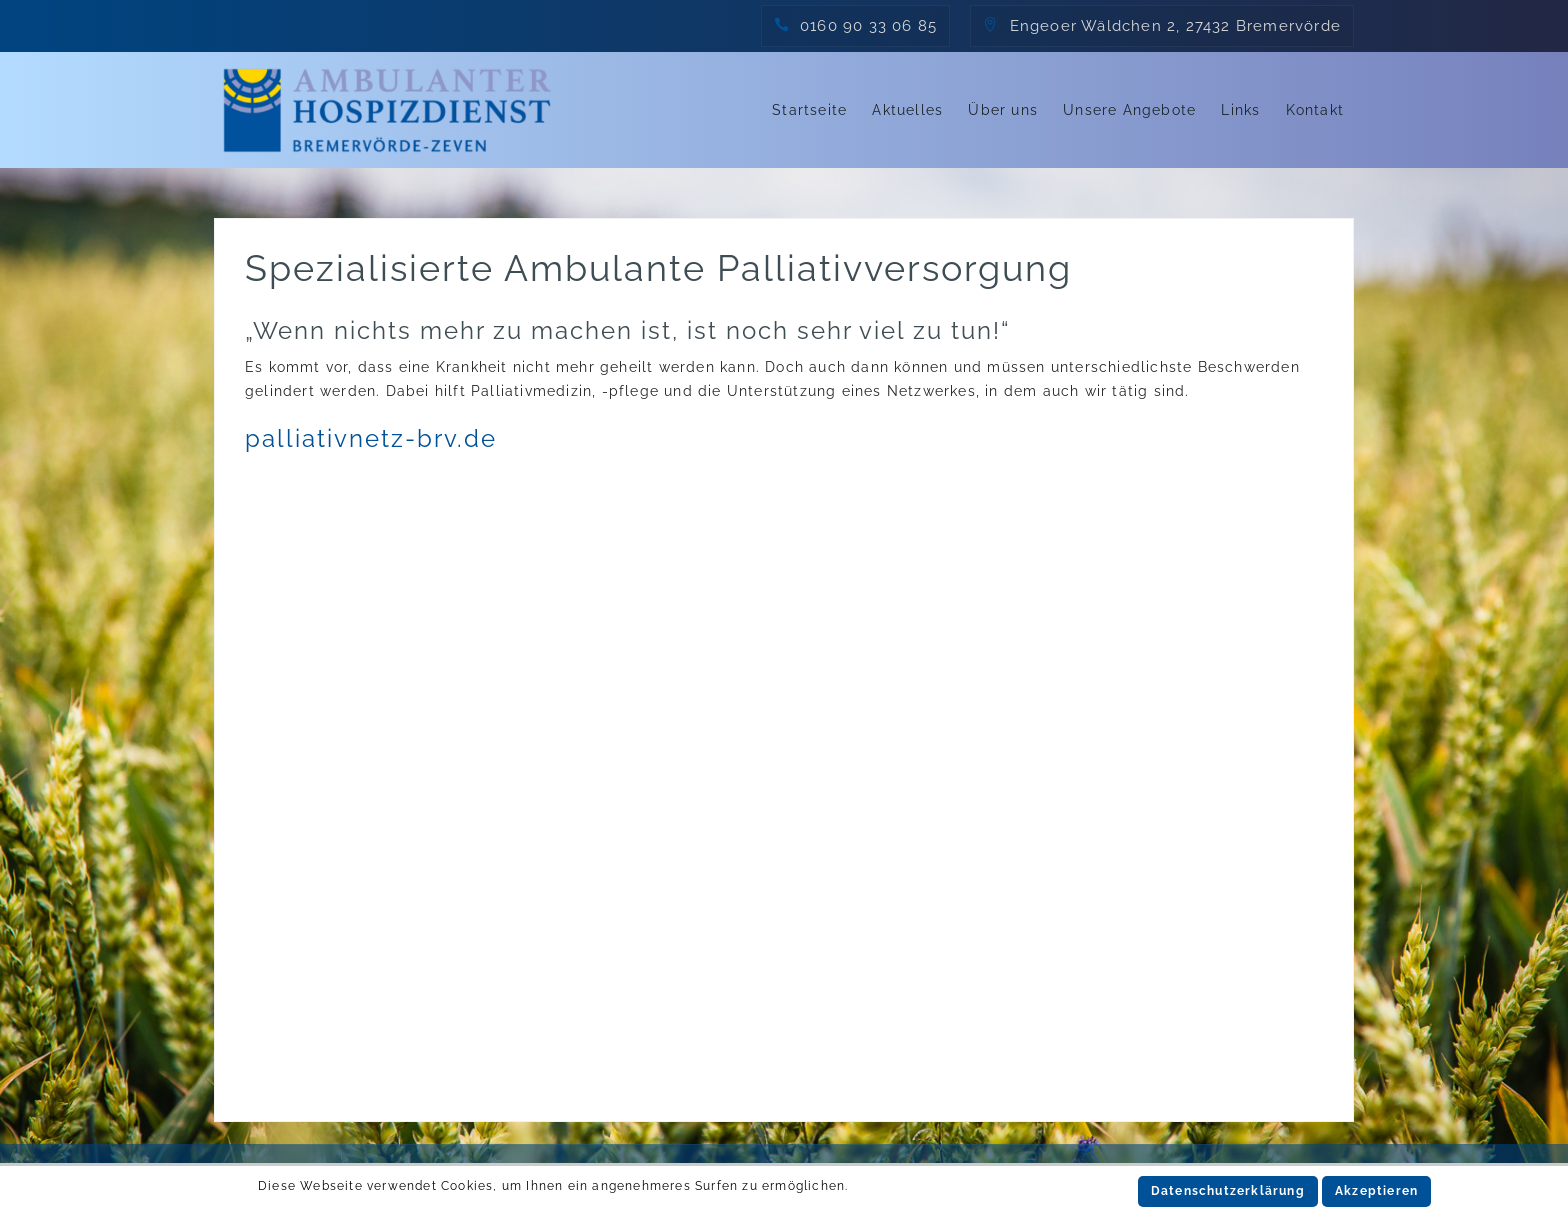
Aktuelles (907, 110)
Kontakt (1315, 110)
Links (1240, 110)
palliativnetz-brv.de (371, 438)
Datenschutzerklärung (1228, 1191)
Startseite (809, 110)
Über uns (1003, 110)
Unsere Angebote (1129, 110)
